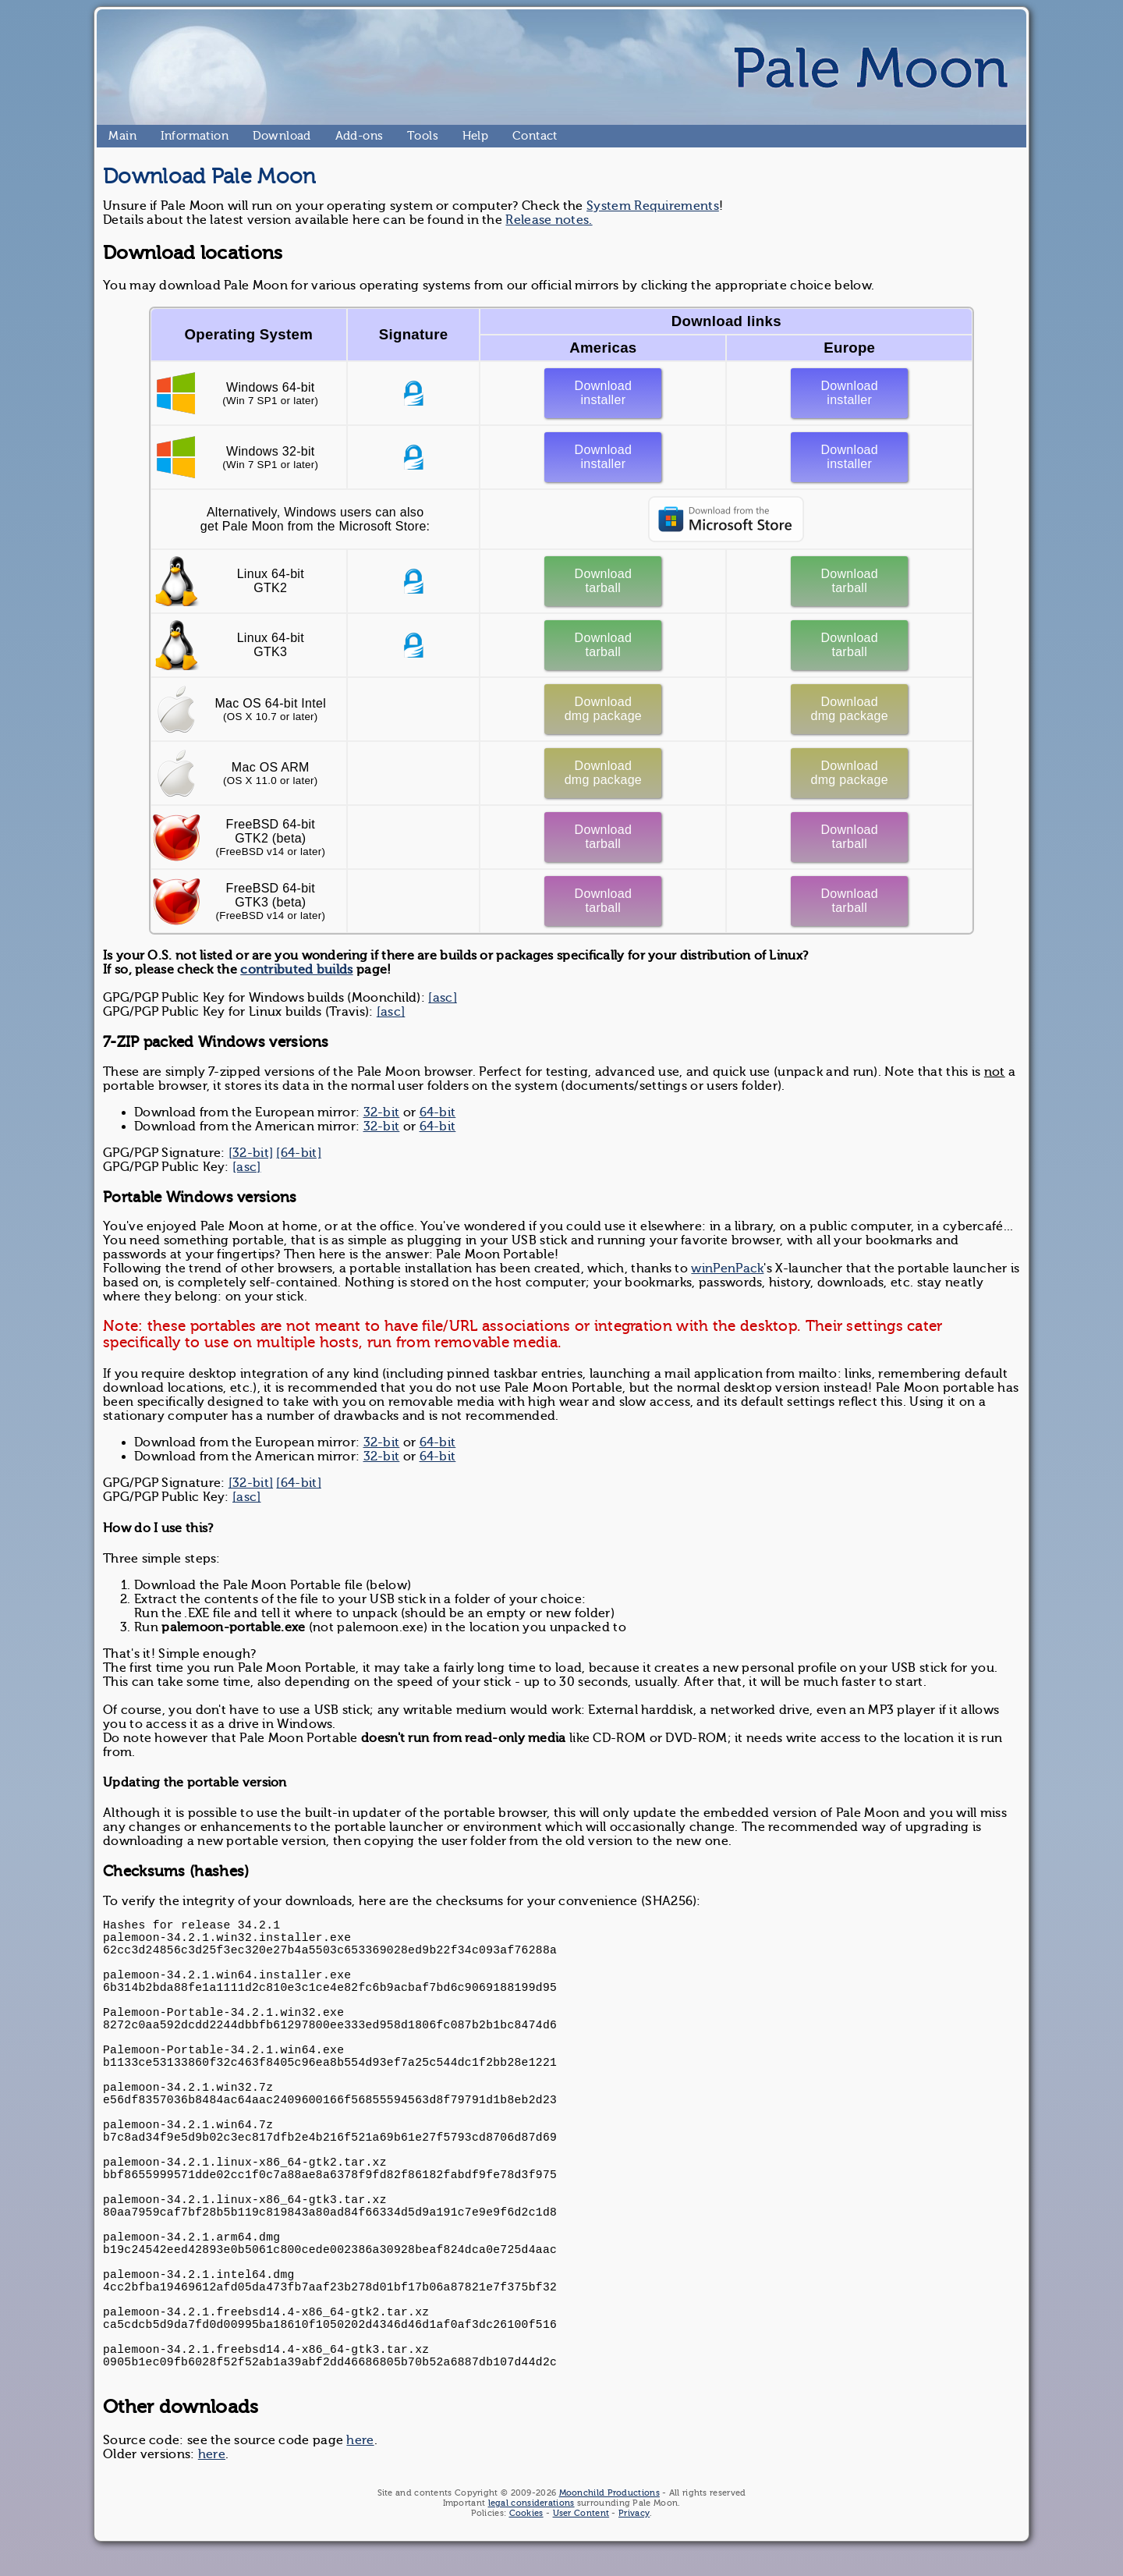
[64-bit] (298, 1153)
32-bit (381, 1112)
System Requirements (652, 206)
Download (259, 136)
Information (167, 136)
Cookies (526, 2513)
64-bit (438, 1112)
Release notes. (548, 220)
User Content (581, 2513)
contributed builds (296, 970)
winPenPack (727, 1268)
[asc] (442, 998)
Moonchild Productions (609, 2493)
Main (114, 136)
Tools (413, 136)
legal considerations (531, 2503)
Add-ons (341, 136)
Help (468, 136)
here (360, 2440)
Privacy (634, 2513)
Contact (518, 136)
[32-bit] (250, 1153)
